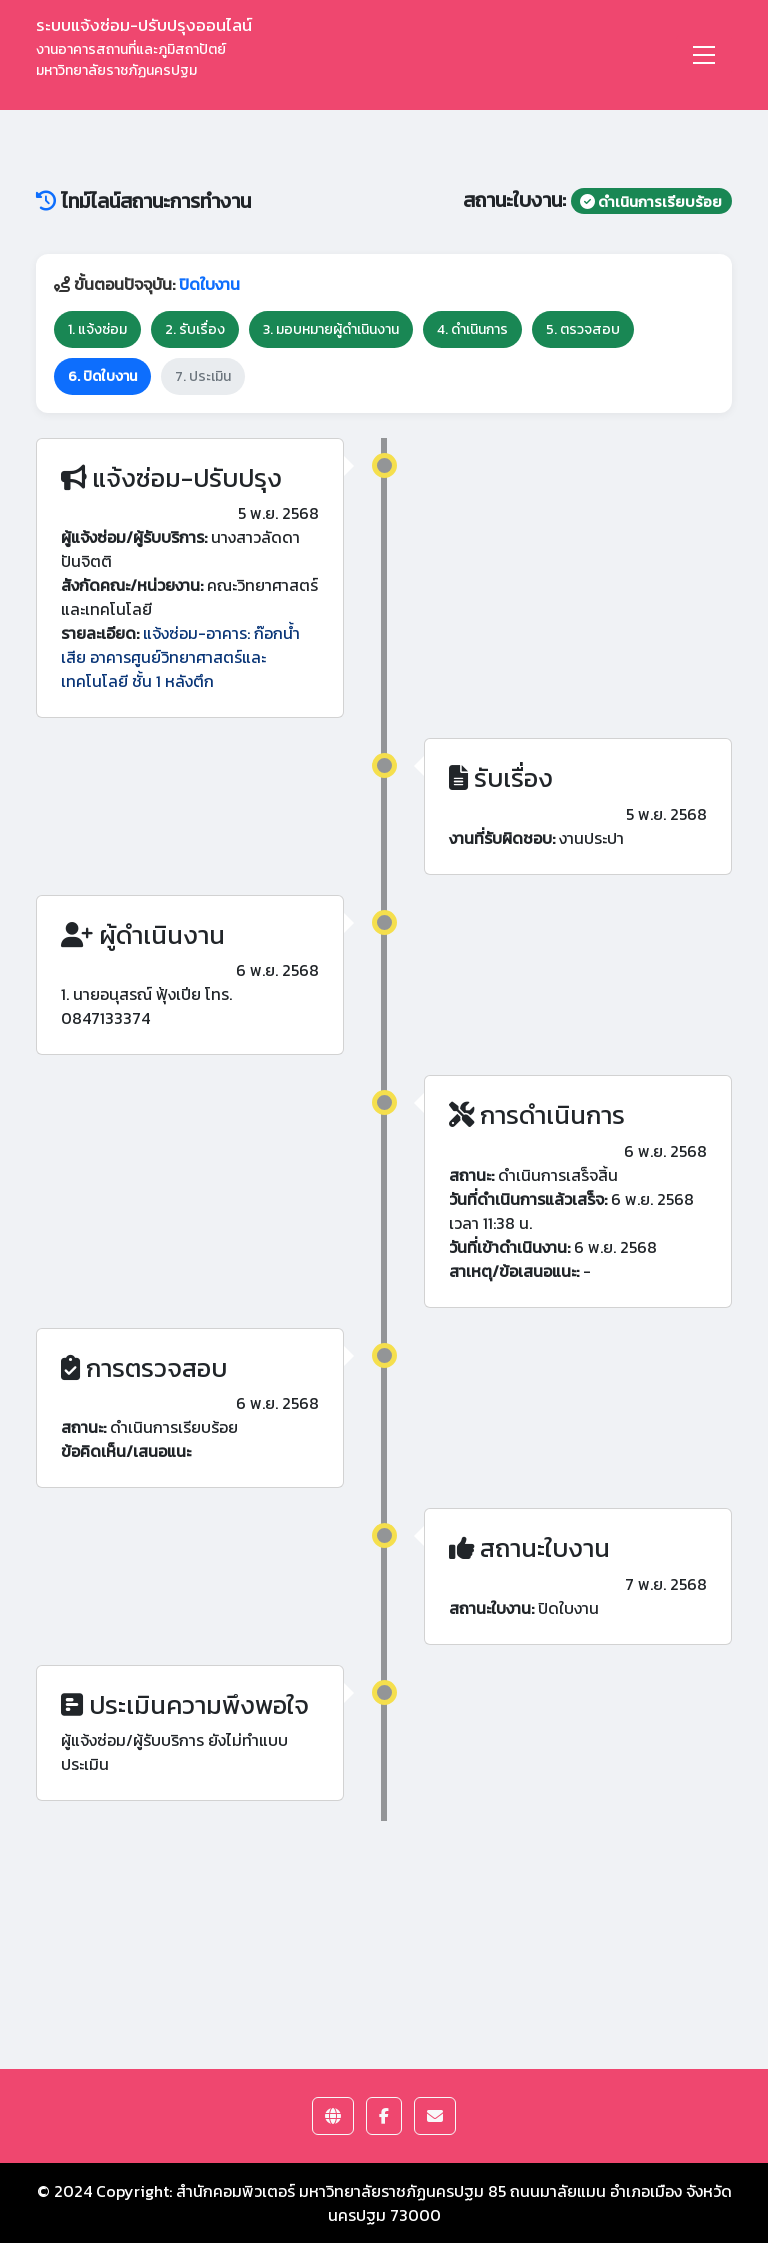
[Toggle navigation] (704, 55)
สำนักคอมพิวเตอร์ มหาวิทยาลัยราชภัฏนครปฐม (330, 2191)
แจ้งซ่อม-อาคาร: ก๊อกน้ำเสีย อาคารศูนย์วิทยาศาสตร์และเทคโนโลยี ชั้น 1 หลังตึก (180, 657)
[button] (333, 2116)
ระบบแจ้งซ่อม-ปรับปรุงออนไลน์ (144, 46)
